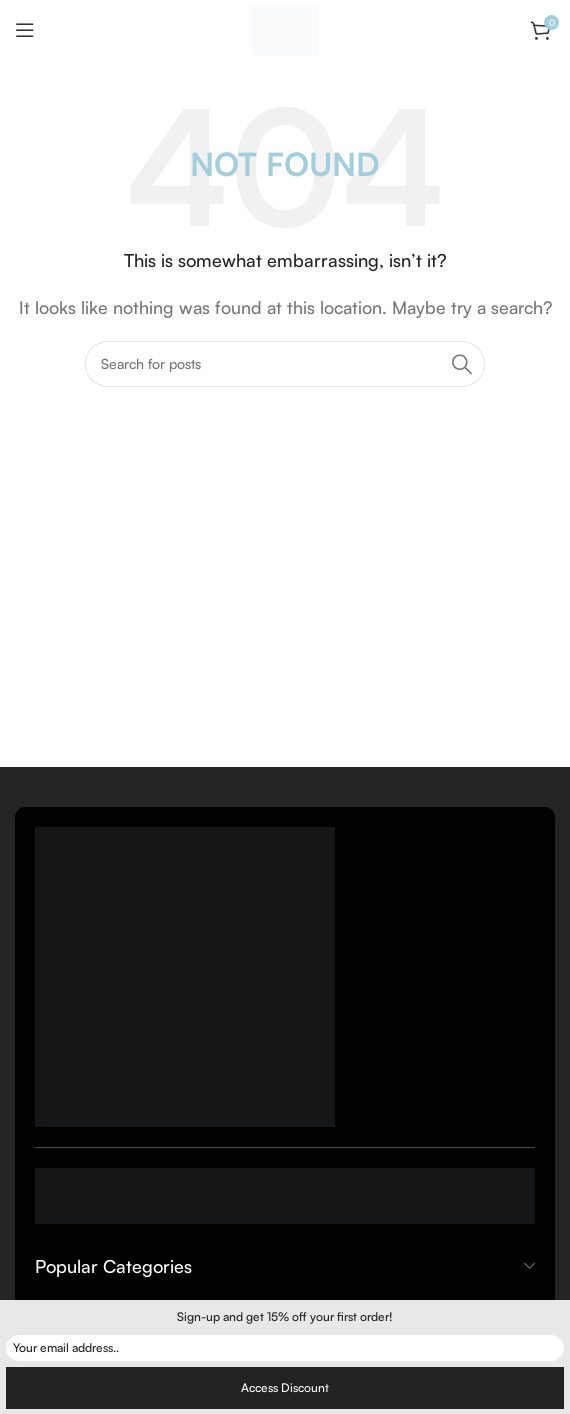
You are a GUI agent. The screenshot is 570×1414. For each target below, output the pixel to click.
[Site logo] (285, 28)
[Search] (285, 364)
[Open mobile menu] (25, 30)
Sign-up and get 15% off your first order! (285, 1316)
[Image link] (185, 975)
